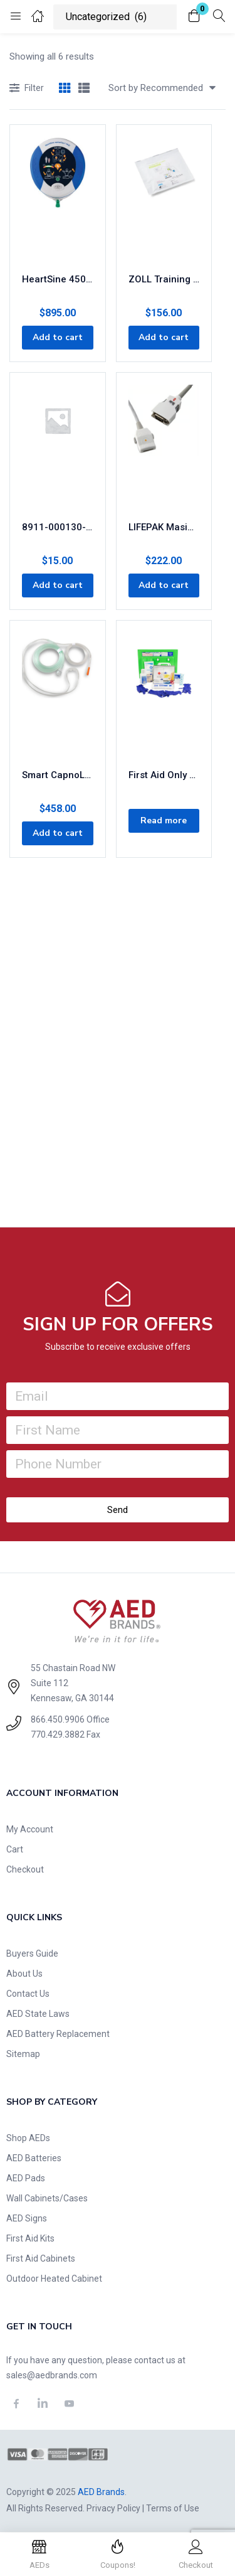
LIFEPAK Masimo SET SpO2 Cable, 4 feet (164, 527)
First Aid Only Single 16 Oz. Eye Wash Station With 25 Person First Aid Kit (164, 775)
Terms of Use (172, 2508)
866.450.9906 (58, 1719)
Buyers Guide (32, 1953)
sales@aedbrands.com (51, 2375)
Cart (14, 1849)
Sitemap (23, 2054)
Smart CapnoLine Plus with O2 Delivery (57, 775)
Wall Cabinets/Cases (47, 2198)
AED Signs (26, 2218)
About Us (24, 1974)
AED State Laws (38, 2014)
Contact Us (28, 1994)
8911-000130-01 (57, 527)
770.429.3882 (58, 1734)
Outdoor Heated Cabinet (54, 2279)
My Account (29, 1829)
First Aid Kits (30, 2238)
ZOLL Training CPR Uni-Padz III (164, 279)
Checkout (25, 1869)
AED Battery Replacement (58, 2034)
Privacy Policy (113, 2508)
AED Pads (25, 2178)
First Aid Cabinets (40, 2258)
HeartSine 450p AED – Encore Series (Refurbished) (57, 279)
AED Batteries (33, 2158)
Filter (26, 89)
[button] (194, 17)
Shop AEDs (28, 2138)
